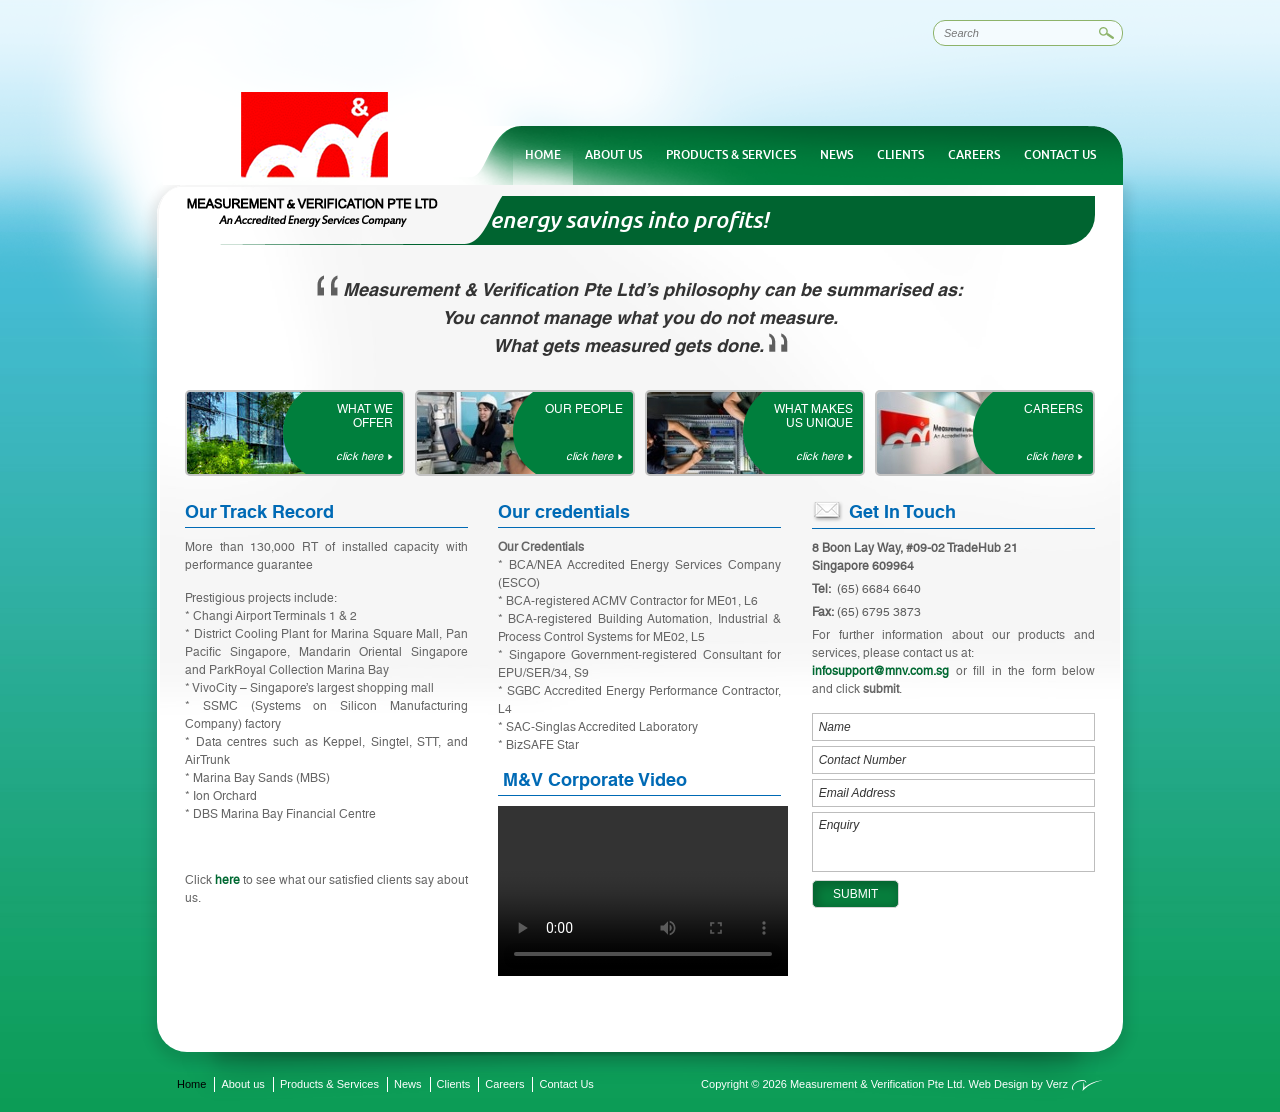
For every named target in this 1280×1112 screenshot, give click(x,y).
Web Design (998, 1084)
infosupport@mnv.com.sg (880, 671)
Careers (974, 155)
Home (543, 155)
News (836, 155)
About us (613, 155)
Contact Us (1060, 155)
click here (359, 456)
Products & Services (731, 155)
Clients (900, 155)
